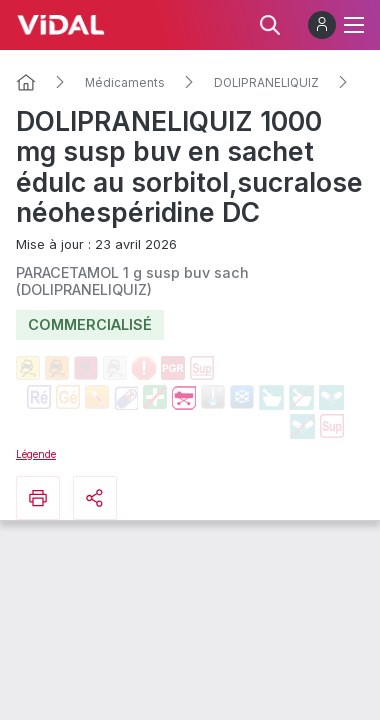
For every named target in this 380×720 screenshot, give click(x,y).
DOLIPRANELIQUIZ (266, 83)
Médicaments (125, 83)
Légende (36, 454)
